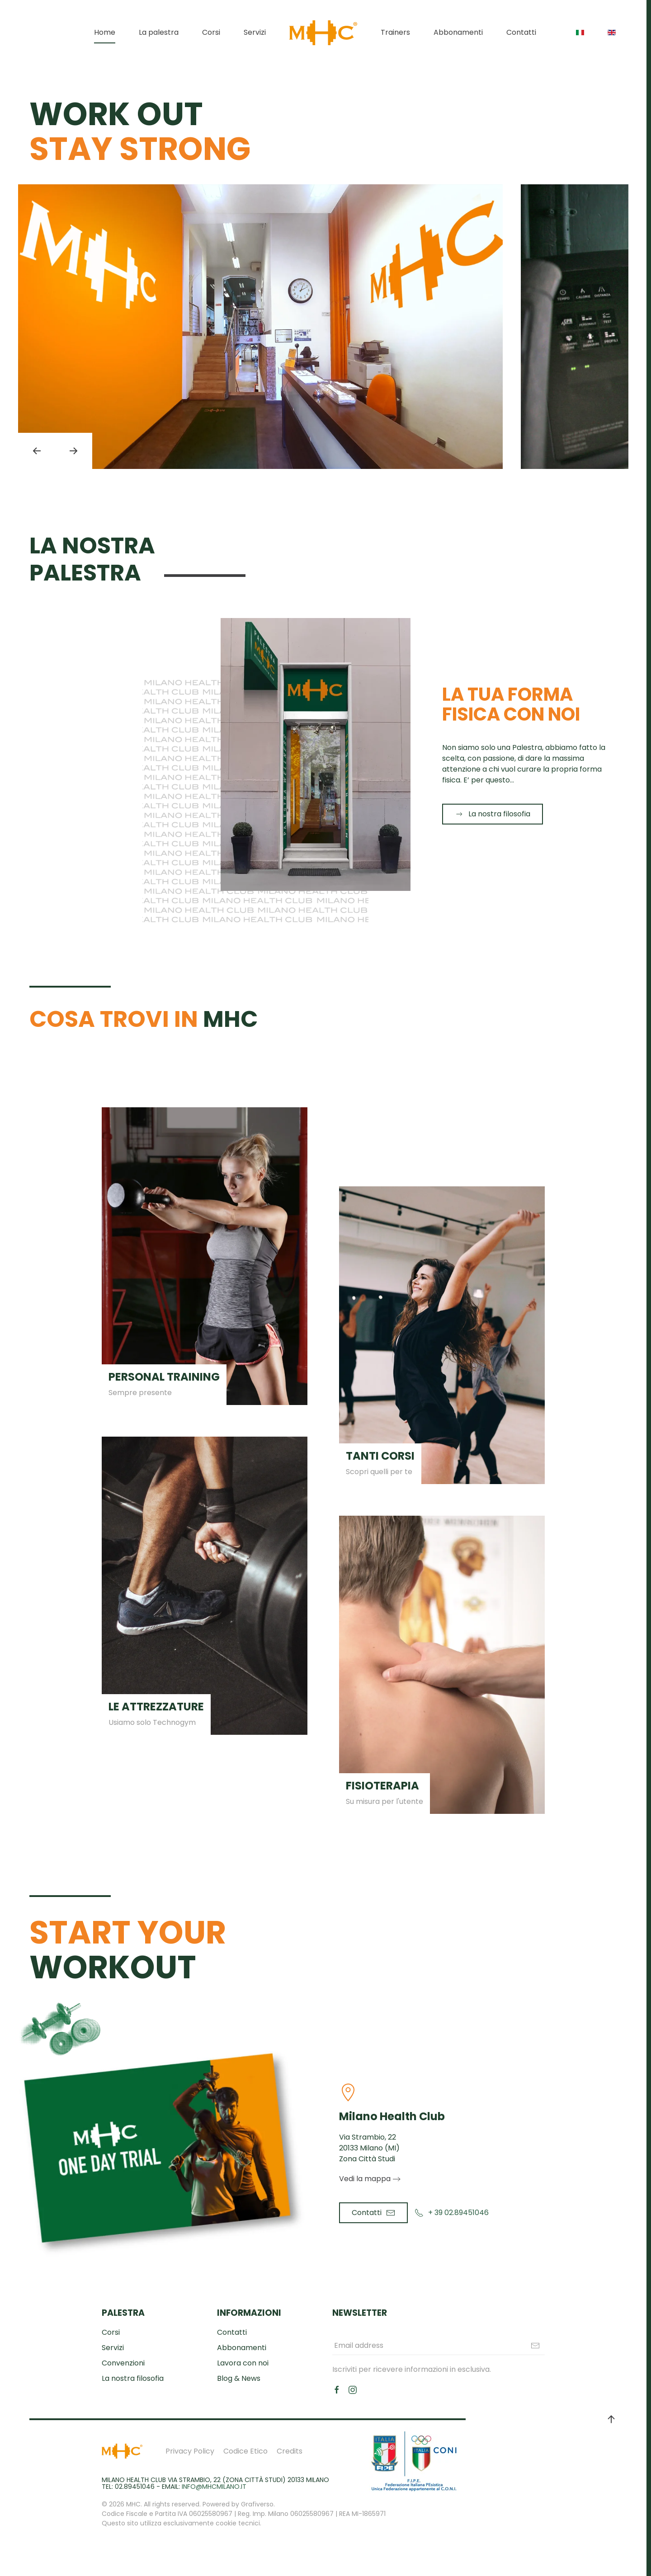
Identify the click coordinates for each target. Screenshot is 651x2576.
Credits (289, 2451)
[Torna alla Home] (323, 32)
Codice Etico (245, 2451)
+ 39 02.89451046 (452, 2212)
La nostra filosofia (492, 814)
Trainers (395, 32)
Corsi (211, 32)
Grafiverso (257, 2504)
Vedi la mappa (365, 2178)
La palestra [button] (159, 32)
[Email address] (438, 2345)
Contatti (521, 32)
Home (104, 32)
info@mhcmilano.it (214, 2486)
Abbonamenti (458, 32)
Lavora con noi (243, 2363)
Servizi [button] (255, 32)
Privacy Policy (189, 2451)
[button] (36, 451)
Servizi (113, 2347)
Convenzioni (123, 2363)
